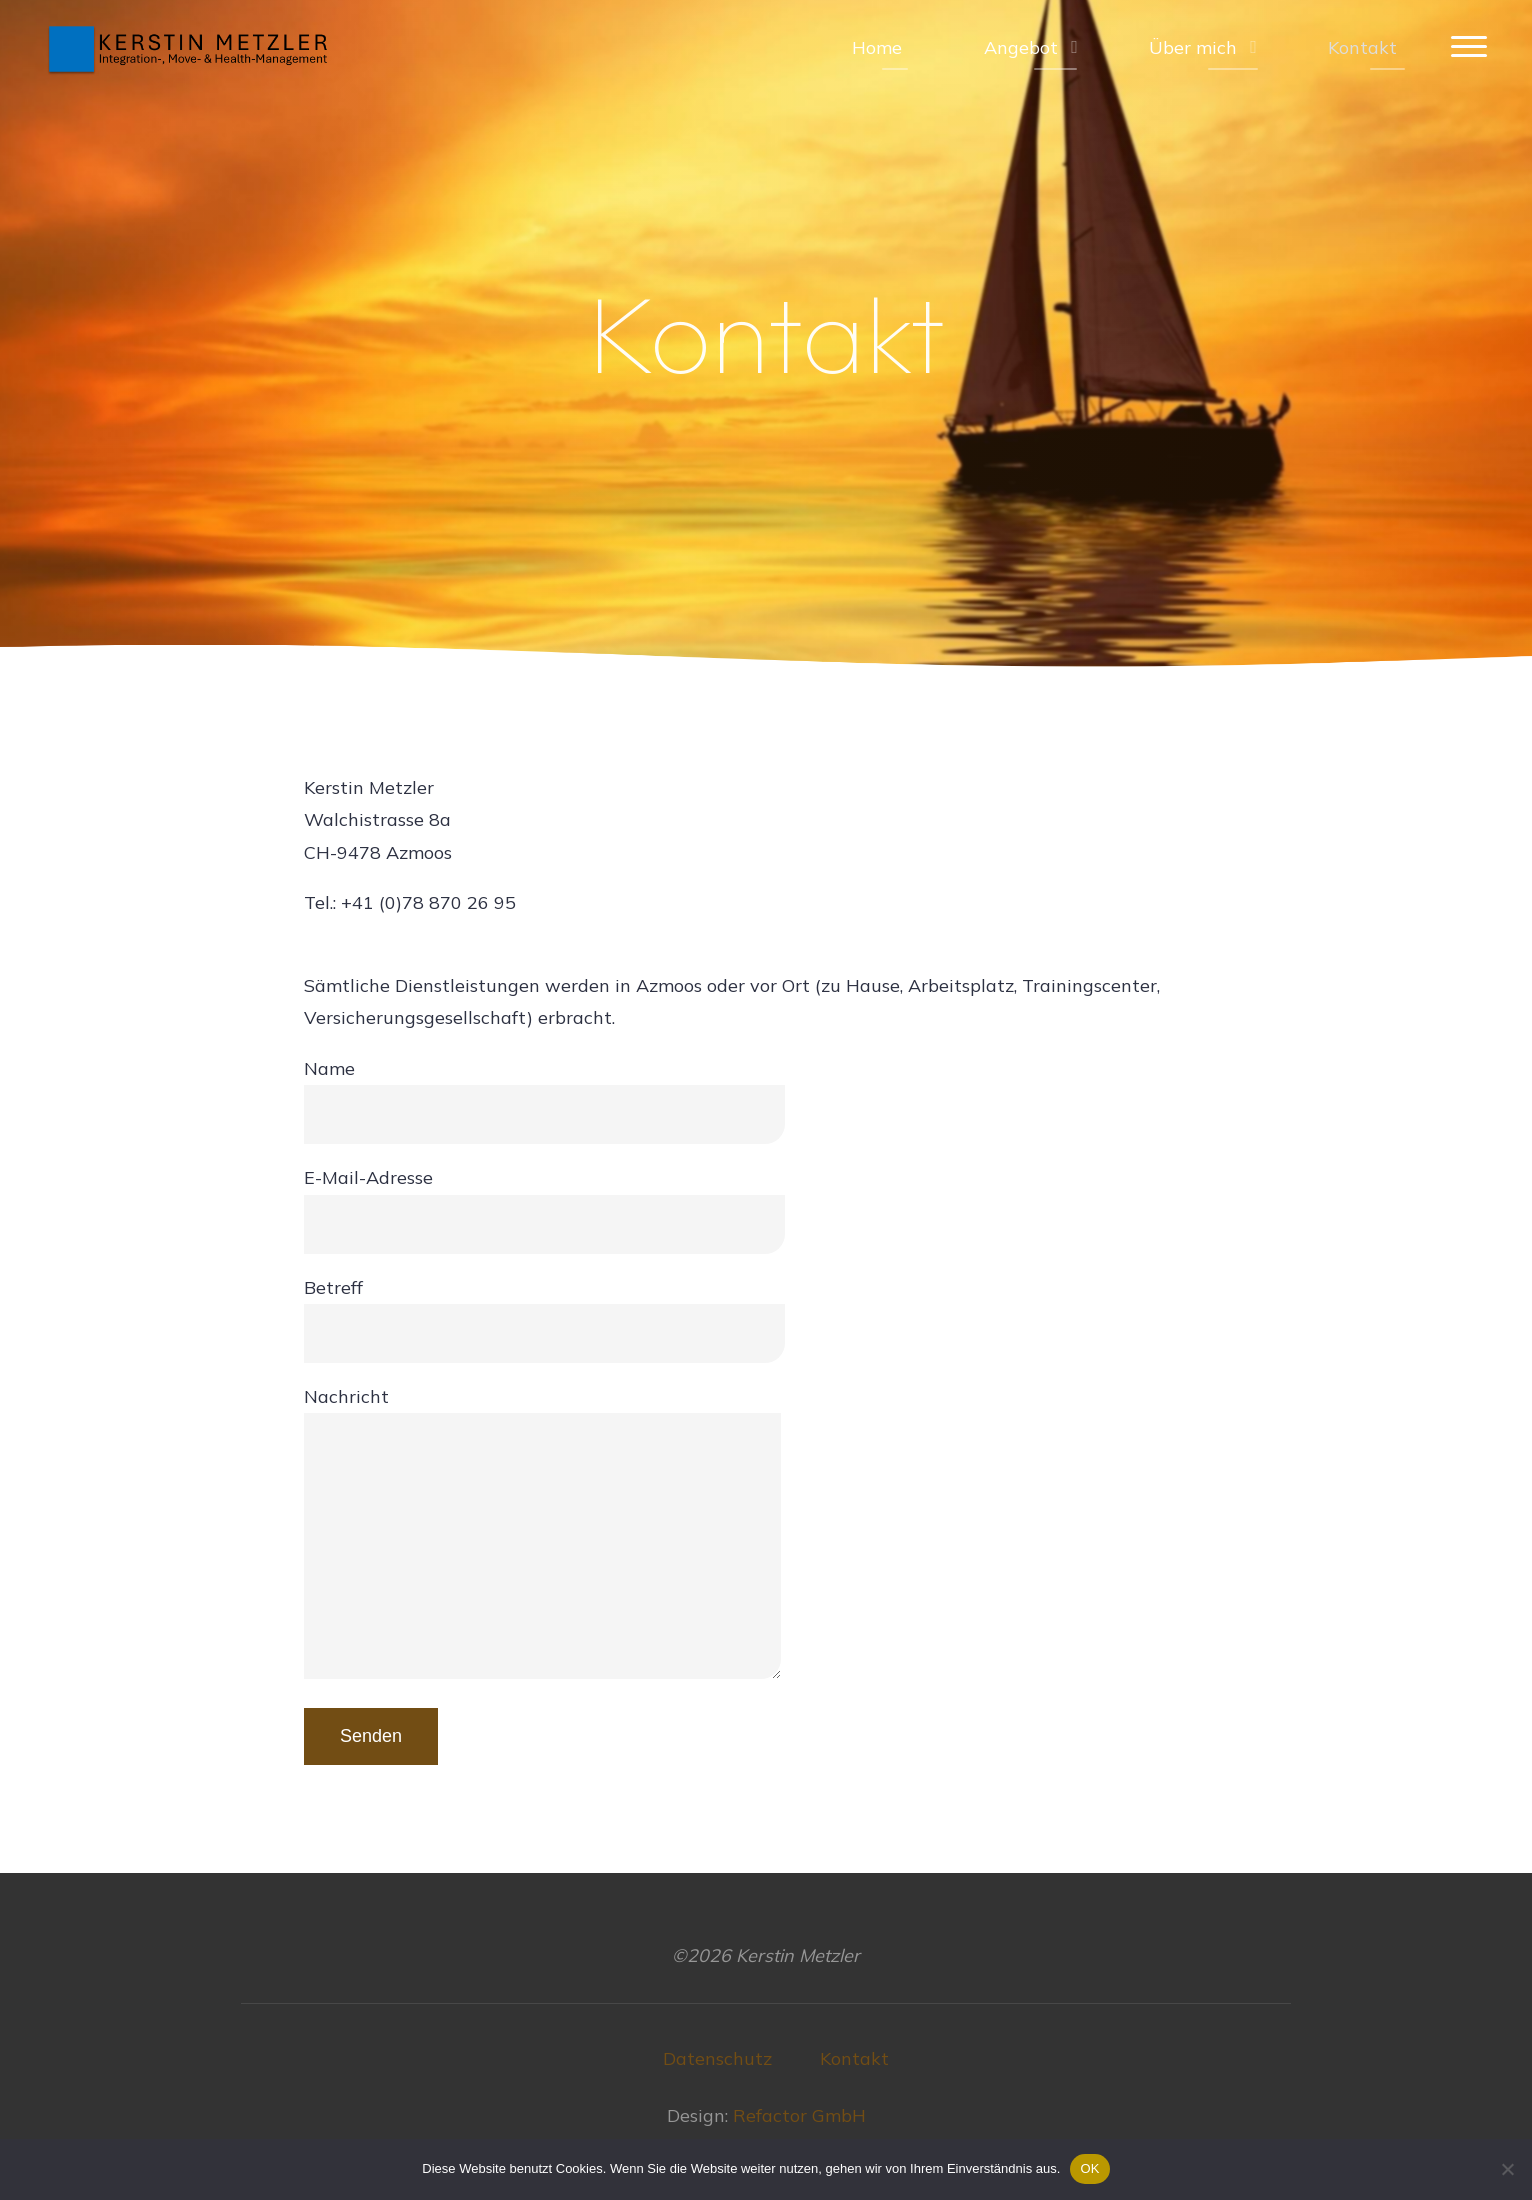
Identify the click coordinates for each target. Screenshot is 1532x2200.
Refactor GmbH (799, 2115)
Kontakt (854, 2058)
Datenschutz (717, 2058)
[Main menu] (1469, 47)
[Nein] (1507, 2169)
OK (1089, 2168)
